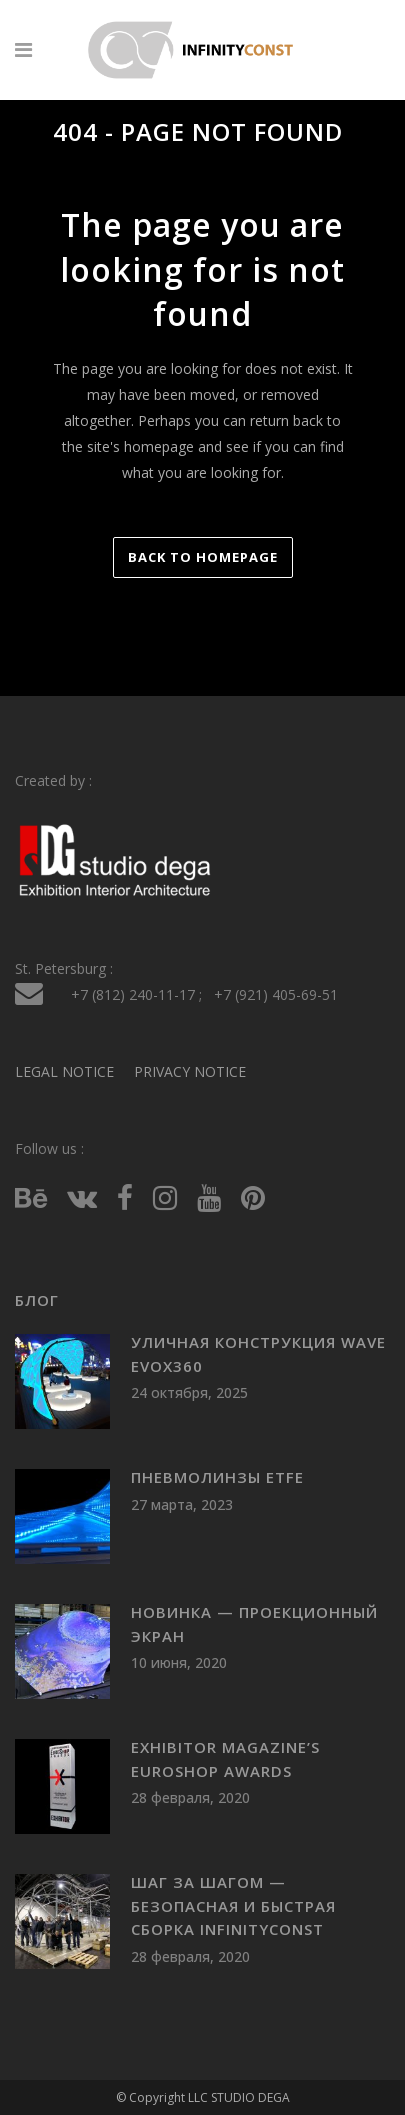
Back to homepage (203, 557)
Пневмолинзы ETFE (217, 1477)
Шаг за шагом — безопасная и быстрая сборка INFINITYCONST (233, 1905)
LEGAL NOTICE (64, 1071)
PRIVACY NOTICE (190, 1071)
